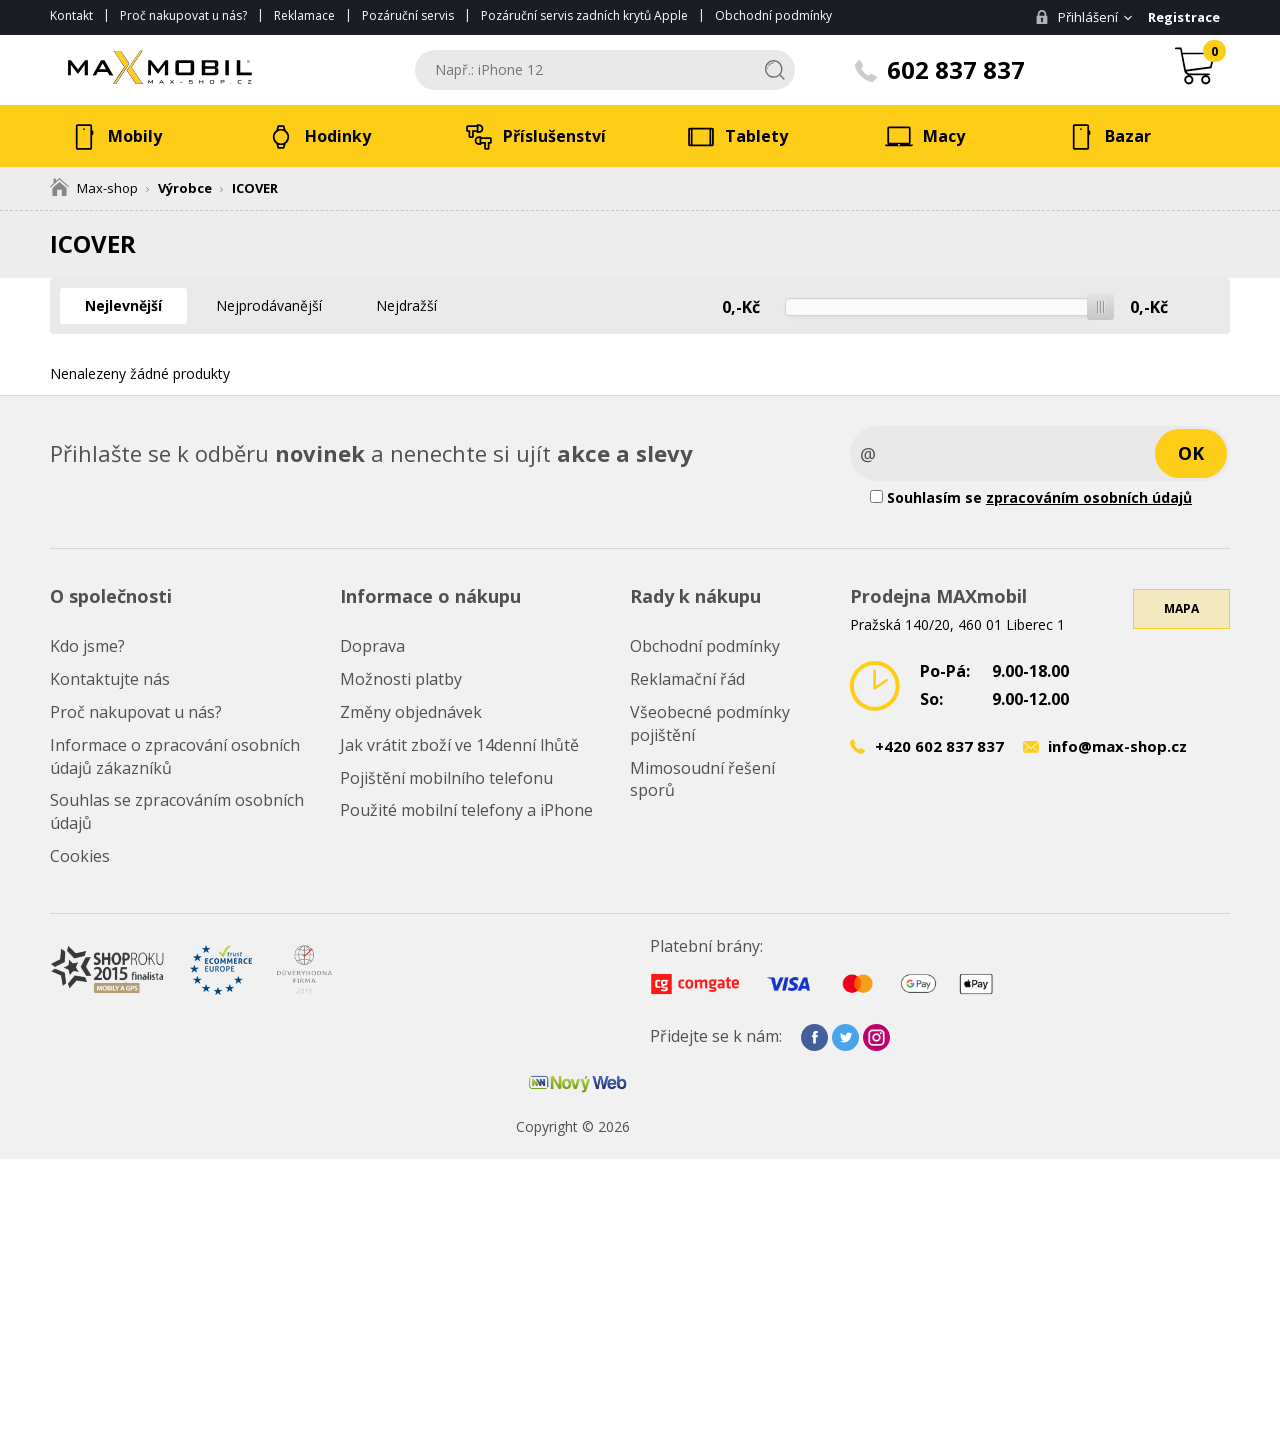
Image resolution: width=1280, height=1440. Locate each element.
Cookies (80, 856)
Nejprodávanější (269, 305)
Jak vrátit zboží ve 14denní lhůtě (459, 745)
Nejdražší (406, 305)
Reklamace (304, 15)
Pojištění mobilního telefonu (446, 778)
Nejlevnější (123, 305)
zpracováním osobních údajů (1089, 497)
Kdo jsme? (87, 646)
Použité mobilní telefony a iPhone (466, 810)
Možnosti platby (401, 679)
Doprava (372, 646)
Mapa (1181, 608)
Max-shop (94, 188)
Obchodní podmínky (773, 15)
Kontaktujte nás (110, 679)
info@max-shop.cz (1117, 746)
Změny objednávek (411, 712)
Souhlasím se (1031, 497)
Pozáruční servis (408, 15)
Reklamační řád (687, 679)
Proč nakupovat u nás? (183, 15)
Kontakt (71, 15)
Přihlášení (1076, 17)
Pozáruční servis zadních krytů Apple (584, 15)
